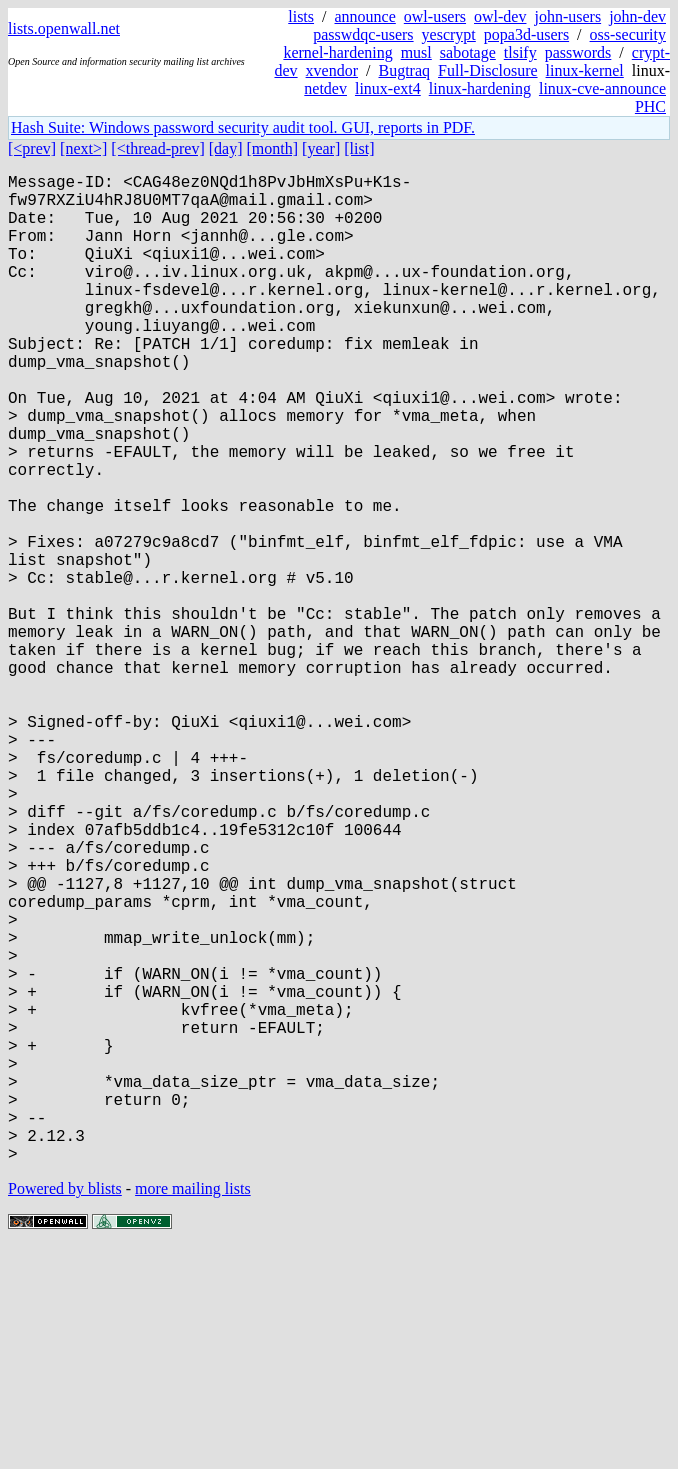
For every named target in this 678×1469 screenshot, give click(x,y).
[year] (321, 148)
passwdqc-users (363, 34)
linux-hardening (480, 88)
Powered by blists (65, 1408)
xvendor (332, 70)
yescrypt (449, 34)
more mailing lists (193, 1408)
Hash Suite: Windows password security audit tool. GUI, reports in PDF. (243, 127)
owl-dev (500, 16)
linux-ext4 (388, 88)
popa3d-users (526, 34)
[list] (359, 148)
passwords (578, 52)
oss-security (628, 34)
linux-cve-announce (602, 88)
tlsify (520, 52)
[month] (273, 148)
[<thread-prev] (157, 148)
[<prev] (32, 148)
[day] (226, 148)
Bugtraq (404, 70)
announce (365, 16)
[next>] (83, 148)
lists (301, 16)
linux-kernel (585, 70)
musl (416, 52)
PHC (650, 106)
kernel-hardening (337, 52)
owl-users (435, 16)
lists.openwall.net (64, 28)
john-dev (637, 16)
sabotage (468, 52)
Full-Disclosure (488, 70)
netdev (325, 88)
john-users (567, 16)
